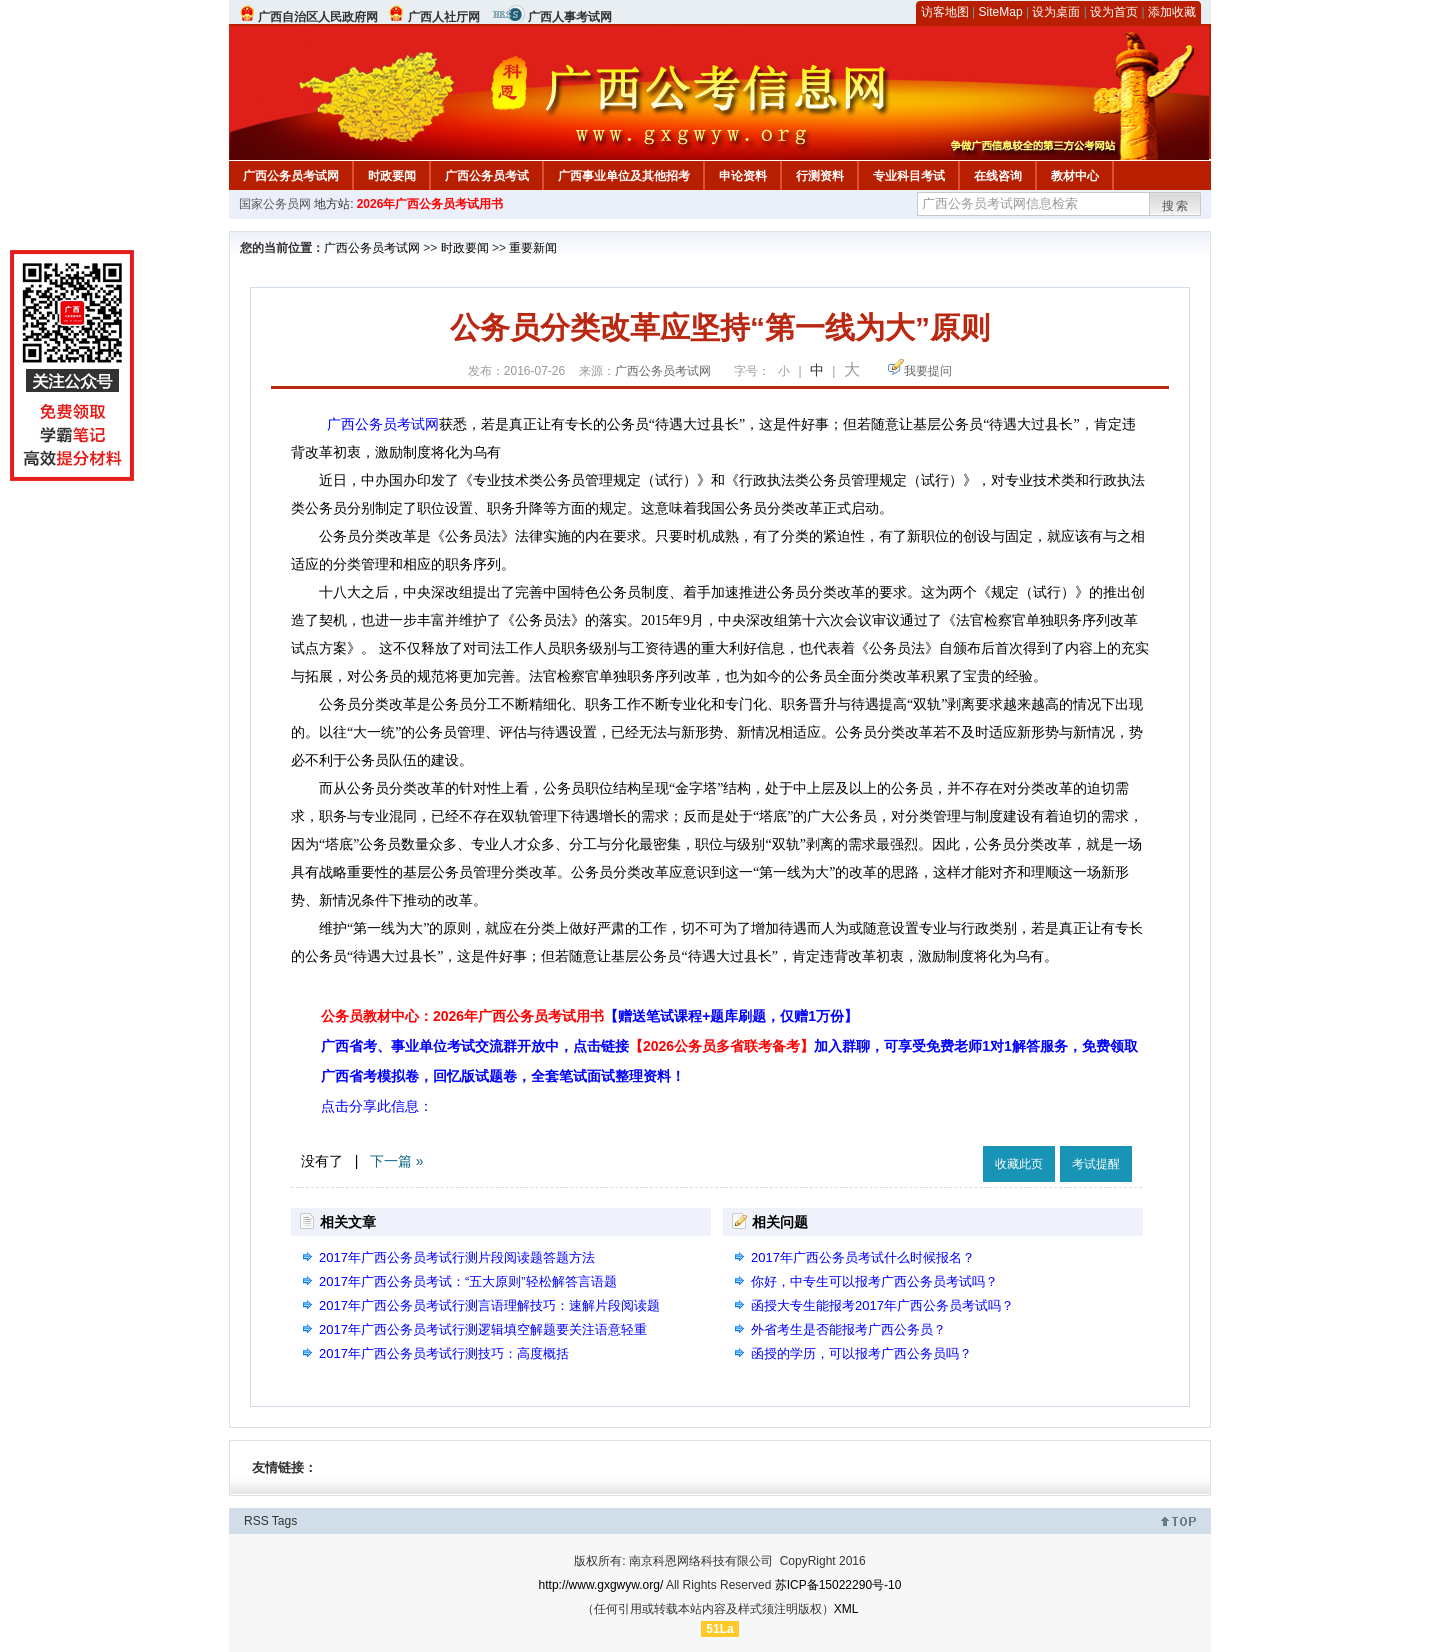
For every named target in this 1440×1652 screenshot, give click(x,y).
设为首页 (1114, 12)
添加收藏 (1172, 12)
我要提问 (928, 371)
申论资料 (743, 176)
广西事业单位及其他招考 (624, 176)
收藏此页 (1019, 1164)
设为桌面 (1056, 12)
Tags (284, 1521)
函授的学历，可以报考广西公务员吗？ (861, 1353)
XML (846, 1609)
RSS (256, 1521)
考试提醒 (1096, 1164)
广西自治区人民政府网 (318, 17)
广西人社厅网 (444, 17)
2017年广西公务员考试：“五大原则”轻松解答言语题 (468, 1281)
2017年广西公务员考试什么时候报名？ (863, 1257)
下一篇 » (397, 1161)
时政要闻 (392, 176)
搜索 (1176, 206)
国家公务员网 (275, 204)
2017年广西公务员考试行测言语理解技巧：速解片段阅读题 (489, 1305)
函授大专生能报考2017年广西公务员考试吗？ (882, 1305)
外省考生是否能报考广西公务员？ (848, 1329)
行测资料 (820, 176)
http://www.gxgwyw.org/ (601, 1585)
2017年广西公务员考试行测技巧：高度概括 (444, 1353)
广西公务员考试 (487, 176)
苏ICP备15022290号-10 (838, 1585)
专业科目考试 (909, 176)
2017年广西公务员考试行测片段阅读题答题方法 (457, 1257)
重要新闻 (533, 248)
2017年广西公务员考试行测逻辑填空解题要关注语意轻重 (483, 1329)
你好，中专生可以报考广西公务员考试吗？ (874, 1281)
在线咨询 (998, 176)
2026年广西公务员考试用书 (430, 204)
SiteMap (1001, 12)
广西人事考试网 (570, 17)
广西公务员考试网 (291, 176)
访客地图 (945, 12)
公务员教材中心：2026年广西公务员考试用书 (589, 1016)
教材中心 (1075, 176)
